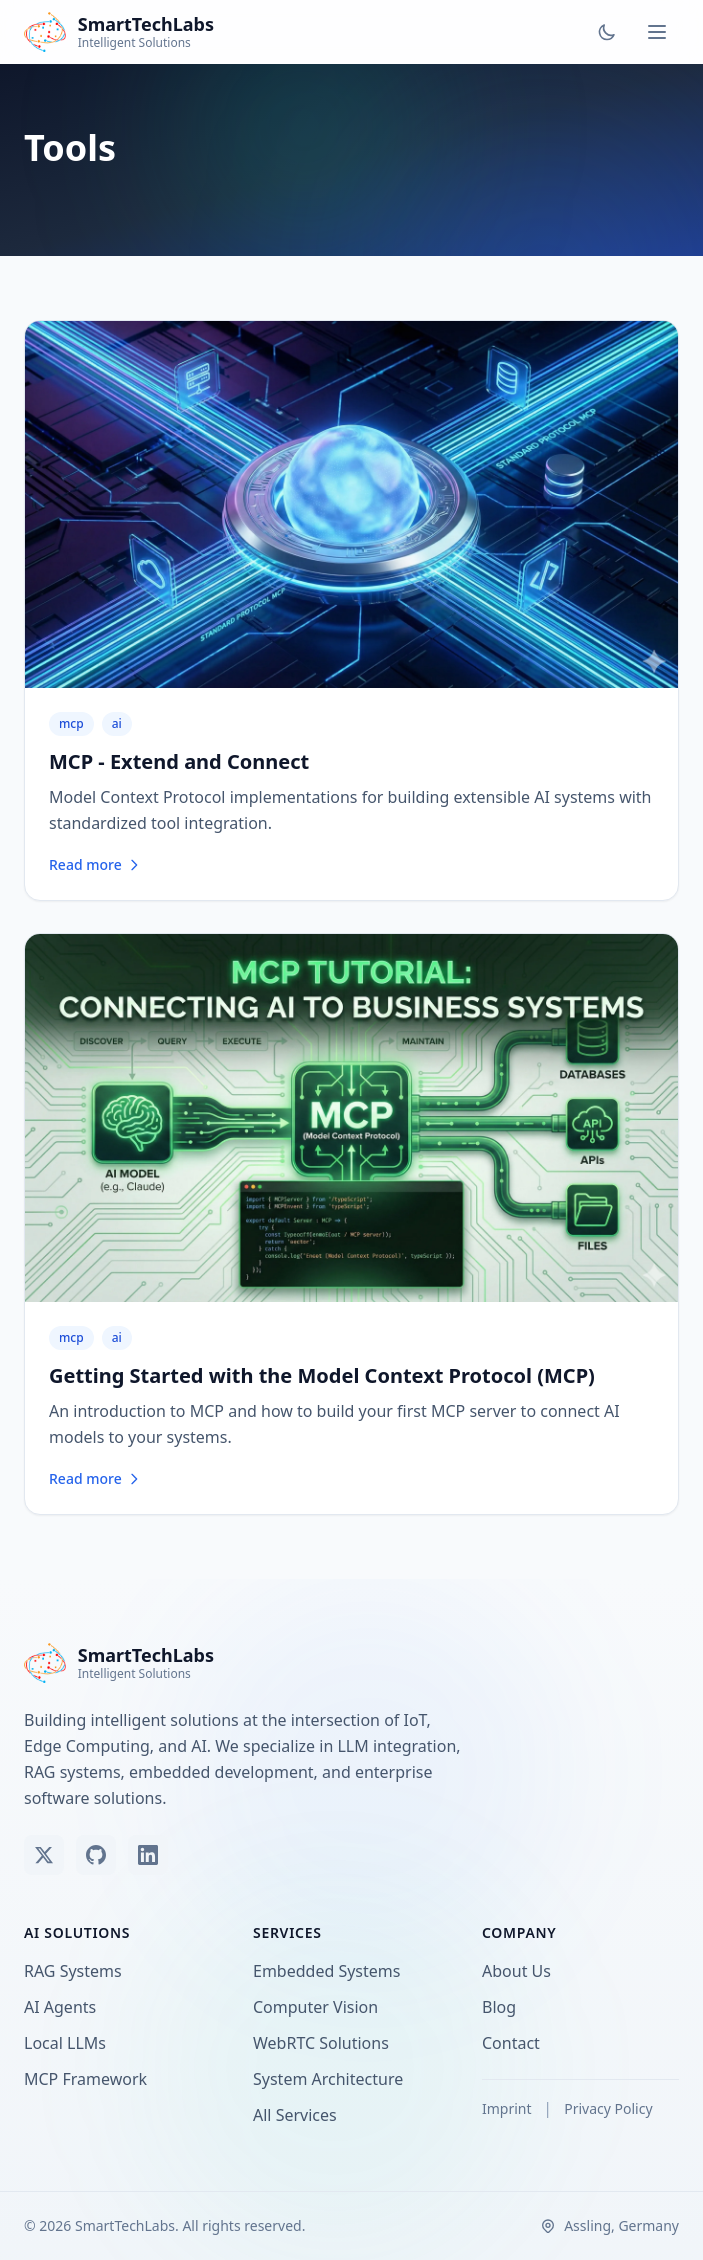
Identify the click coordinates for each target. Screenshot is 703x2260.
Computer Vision (319, 2007)
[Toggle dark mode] (607, 32)
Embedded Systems (330, 1971)
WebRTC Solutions (325, 2043)
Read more (95, 864)
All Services (299, 2115)
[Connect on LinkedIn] (148, 1855)
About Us (520, 1971)
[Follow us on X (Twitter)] (44, 1855)
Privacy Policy (608, 2108)
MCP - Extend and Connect (179, 761)
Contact (515, 2043)
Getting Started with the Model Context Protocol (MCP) (322, 1375)
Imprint (508, 2108)
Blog (503, 2007)
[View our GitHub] (96, 1855)
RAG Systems (77, 1971)
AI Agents (64, 2007)
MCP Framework (89, 2079)
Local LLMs (69, 2043)
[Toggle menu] (657, 32)
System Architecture (332, 2079)
